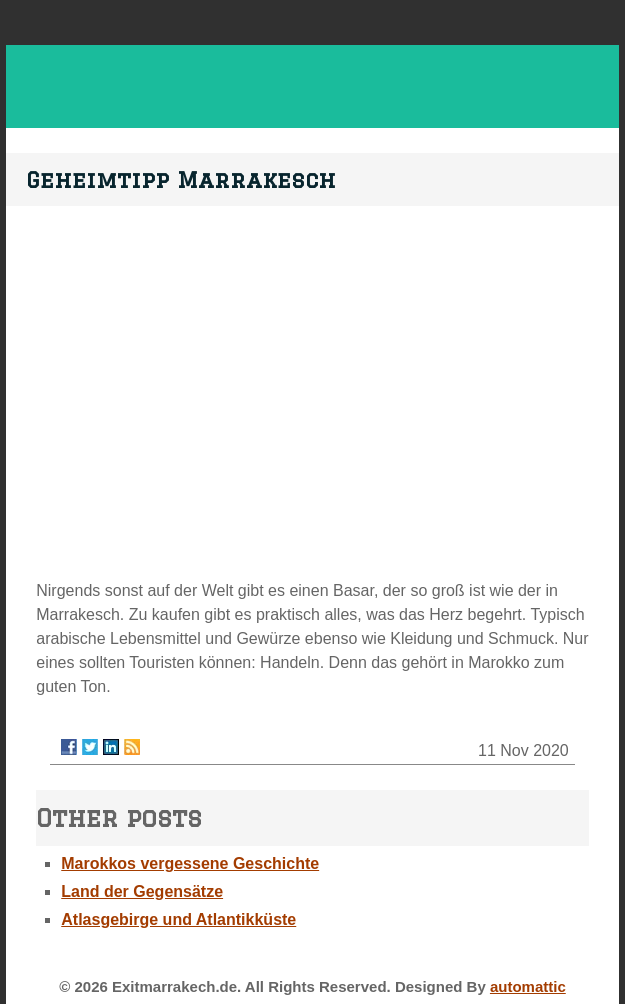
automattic (528, 986)
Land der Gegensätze (142, 891)
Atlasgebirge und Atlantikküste (178, 919)
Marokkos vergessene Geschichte (190, 863)
